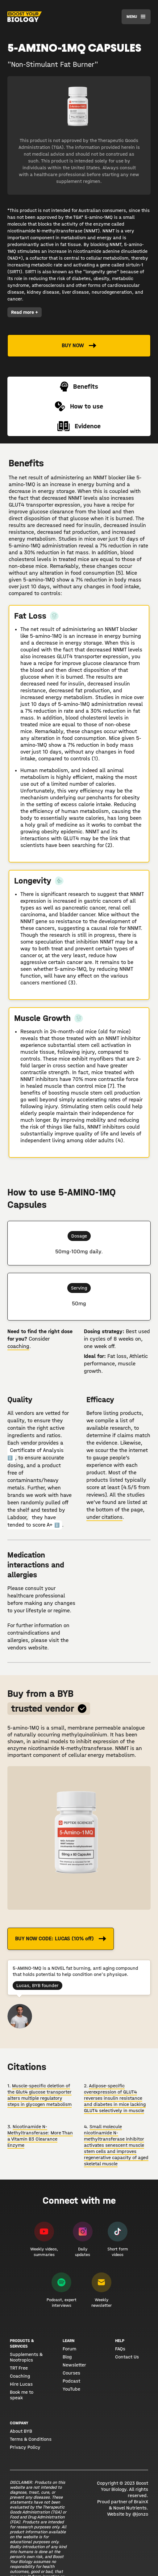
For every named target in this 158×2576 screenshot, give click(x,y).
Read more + (24, 312)
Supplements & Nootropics (26, 2357)
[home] (24, 16)
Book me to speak (21, 2395)
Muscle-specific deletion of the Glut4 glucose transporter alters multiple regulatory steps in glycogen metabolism (39, 2095)
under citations (104, 1517)
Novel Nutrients (130, 2508)
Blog (67, 2357)
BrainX (141, 2502)
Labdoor (16, 1517)
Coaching (20, 2376)
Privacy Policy (25, 2447)
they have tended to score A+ (33, 1521)
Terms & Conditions (31, 2439)
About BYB (21, 2431)
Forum (69, 2349)
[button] (136, 16)
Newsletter (74, 2365)
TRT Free (19, 2368)
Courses (71, 2373)
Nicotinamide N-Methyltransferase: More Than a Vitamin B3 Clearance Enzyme (40, 2136)
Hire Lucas (21, 2384)
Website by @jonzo (127, 2514)
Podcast (71, 2381)
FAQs (120, 2349)
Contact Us (127, 2357)
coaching (18, 1346)
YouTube (71, 2389)
